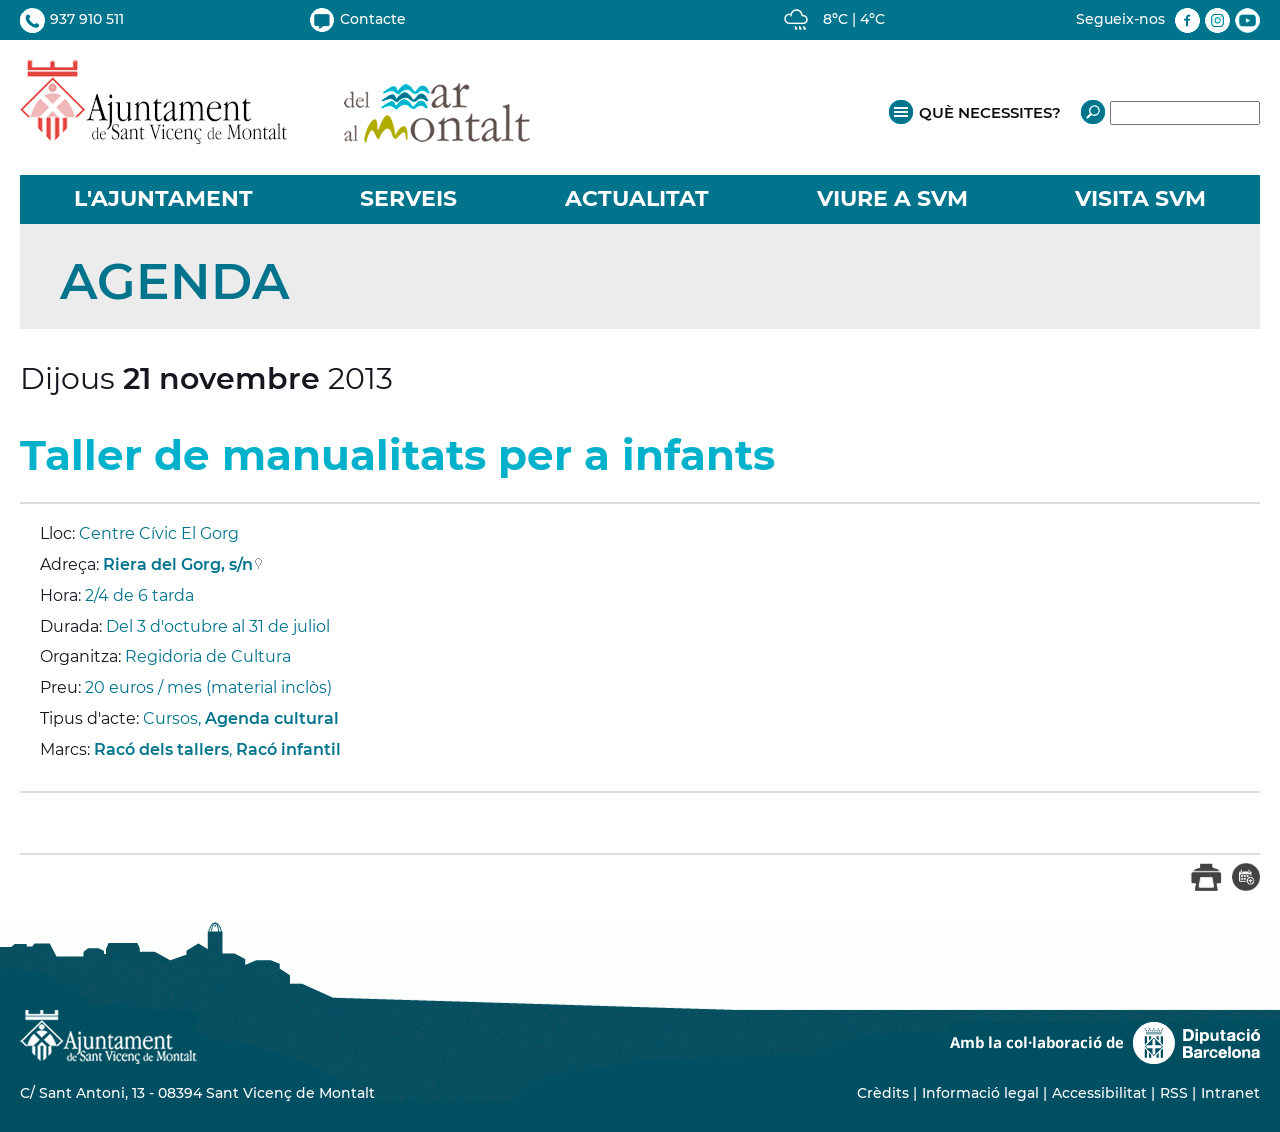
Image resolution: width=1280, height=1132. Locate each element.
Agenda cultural (272, 718)
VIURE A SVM (892, 198)
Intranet (1230, 1093)
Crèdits (883, 1093)
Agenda (174, 281)
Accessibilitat (1099, 1093)
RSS (1174, 1093)
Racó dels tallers (161, 749)
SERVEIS (408, 198)
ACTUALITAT (637, 198)
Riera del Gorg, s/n (178, 564)
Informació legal (980, 1093)
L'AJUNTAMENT (163, 198)
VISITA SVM (1140, 198)
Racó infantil (288, 749)
